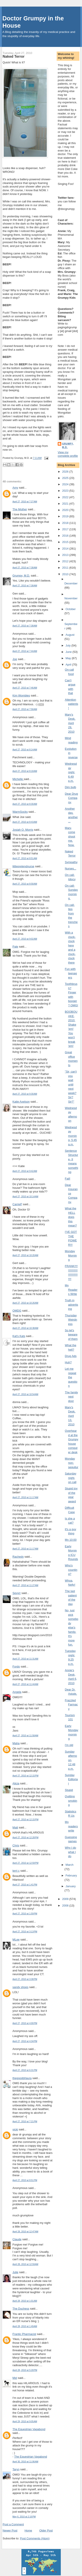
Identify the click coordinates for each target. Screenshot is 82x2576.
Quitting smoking (71, 1801)
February (71, 1875)
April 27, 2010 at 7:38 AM (24, 567)
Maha (16, 1743)
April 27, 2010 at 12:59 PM (25, 1863)
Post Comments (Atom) (35, 2538)
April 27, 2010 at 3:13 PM (24, 1931)
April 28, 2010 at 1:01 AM (24, 2301)
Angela (16, 1692)
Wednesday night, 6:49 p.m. (71, 772)
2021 (65, 503)
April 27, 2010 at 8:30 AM (24, 804)
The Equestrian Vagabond (28, 2429)
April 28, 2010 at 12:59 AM (25, 2264)
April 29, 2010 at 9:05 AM (24, 2421)
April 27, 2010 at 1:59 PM (24, 1913)
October (71, 609)
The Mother (19, 509)
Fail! (67, 1178)
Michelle (18, 779)
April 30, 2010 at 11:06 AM (25, 2461)
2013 (65, 555)
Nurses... (70, 868)
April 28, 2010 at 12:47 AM (25, 2231)
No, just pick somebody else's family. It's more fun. (71, 1627)
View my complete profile (68, 454)
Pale (15, 946)
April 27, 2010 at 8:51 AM (24, 858)
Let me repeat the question (71, 1377)
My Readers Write (71, 1290)
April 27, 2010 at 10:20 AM (25, 1255)
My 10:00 (71, 1539)
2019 (65, 516)
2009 (65, 1899)
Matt (15, 1827)
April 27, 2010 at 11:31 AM (25, 1659)
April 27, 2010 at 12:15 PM (25, 1775)
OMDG (16, 1310)
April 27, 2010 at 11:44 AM (25, 1684)
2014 (65, 548)
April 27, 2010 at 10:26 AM (25, 1303)
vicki (15, 2129)
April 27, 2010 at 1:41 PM (24, 1884)
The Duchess (20, 2308)
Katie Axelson (21, 1101)
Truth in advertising (71, 1304)
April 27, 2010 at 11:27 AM (25, 1585)
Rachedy (18, 1556)
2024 (65, 484)
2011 (65, 567)
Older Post (46, 2530)
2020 (65, 510)
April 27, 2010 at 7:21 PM (24, 2121)
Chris (15, 1845)
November (71, 598)
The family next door (71, 1397)
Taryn (15, 2469)
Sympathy (71, 862)
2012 (65, 561)
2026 (65, 471)
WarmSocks (20, 811)
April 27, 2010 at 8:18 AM (24, 771)
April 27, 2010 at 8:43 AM (24, 822)
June (69, 651)
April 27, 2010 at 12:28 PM (25, 1837)
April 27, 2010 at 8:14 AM (24, 749)
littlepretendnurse (23, 866)
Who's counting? (71, 1570)
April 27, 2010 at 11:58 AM (25, 1735)
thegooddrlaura (21, 2078)
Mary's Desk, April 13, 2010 (70, 1416)
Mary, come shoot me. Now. (70, 836)
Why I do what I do (70, 1852)
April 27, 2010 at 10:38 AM (25, 1328)
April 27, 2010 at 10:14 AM (25, 1196)
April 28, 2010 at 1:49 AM (24, 2326)
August (70, 634)
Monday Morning (71, 1255)
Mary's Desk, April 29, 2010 (70, 723)
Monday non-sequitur (71, 1463)
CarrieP (17, 1204)
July (69, 645)
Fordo (16, 1666)
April (69, 664)
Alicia (15, 1783)
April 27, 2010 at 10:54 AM (25, 1394)
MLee (16, 1939)
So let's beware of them (71, 1335)
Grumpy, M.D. (21, 575)
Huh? (68, 1362)
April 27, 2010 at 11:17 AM (25, 1497)
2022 (65, 497)
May (69, 658)
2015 (65, 542)
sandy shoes (20, 1987)
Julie (15, 2272)
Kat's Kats (18, 1336)
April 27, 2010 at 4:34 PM (24, 2041)
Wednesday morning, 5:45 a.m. (71, 1136)
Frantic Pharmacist (24, 2334)
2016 (65, 535)
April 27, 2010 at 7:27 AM (24, 501)
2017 (65, 529)
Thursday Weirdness (71, 1320)
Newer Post (10, 2530)
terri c (16, 1870)
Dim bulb (70, 787)
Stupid (69, 1790)
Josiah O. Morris (22, 829)
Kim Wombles (21, 695)
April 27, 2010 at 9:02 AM (24, 939)
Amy (15, 487)
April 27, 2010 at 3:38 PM (24, 1979)
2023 (65, 490)
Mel (14, 2378)
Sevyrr (16, 1593)
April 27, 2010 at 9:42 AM (24, 1171)
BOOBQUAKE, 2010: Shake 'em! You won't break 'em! (71, 1029)
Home (28, 2530)
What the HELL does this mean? (71, 1217)
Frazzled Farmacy (71, 1704)
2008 (65, 1905)
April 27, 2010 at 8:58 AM (24, 884)
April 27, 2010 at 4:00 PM (24, 2023)
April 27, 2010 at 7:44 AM (24, 651)
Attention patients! (71, 704)
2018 (65, 523)
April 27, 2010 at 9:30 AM (24, 1094)
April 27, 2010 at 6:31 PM (24, 2070)
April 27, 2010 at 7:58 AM (24, 709)
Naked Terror (13, 56)
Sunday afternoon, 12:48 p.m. (71, 1760)
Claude (16, 2239)
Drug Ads (71, 1356)
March (69, 1864)
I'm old (69, 1745)
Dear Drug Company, (71, 798)
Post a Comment (13, 2524)
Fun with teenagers (71, 973)
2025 (65, 478)
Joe (14, 659)
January (71, 1886)
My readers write (71, 1826)
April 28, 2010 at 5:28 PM (24, 2370)
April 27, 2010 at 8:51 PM (24, 2180)
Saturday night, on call (71, 1478)
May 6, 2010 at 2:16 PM (24, 2516)
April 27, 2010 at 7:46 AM (24, 688)
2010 (65, 574)
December (71, 583)
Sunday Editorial (71, 1779)
